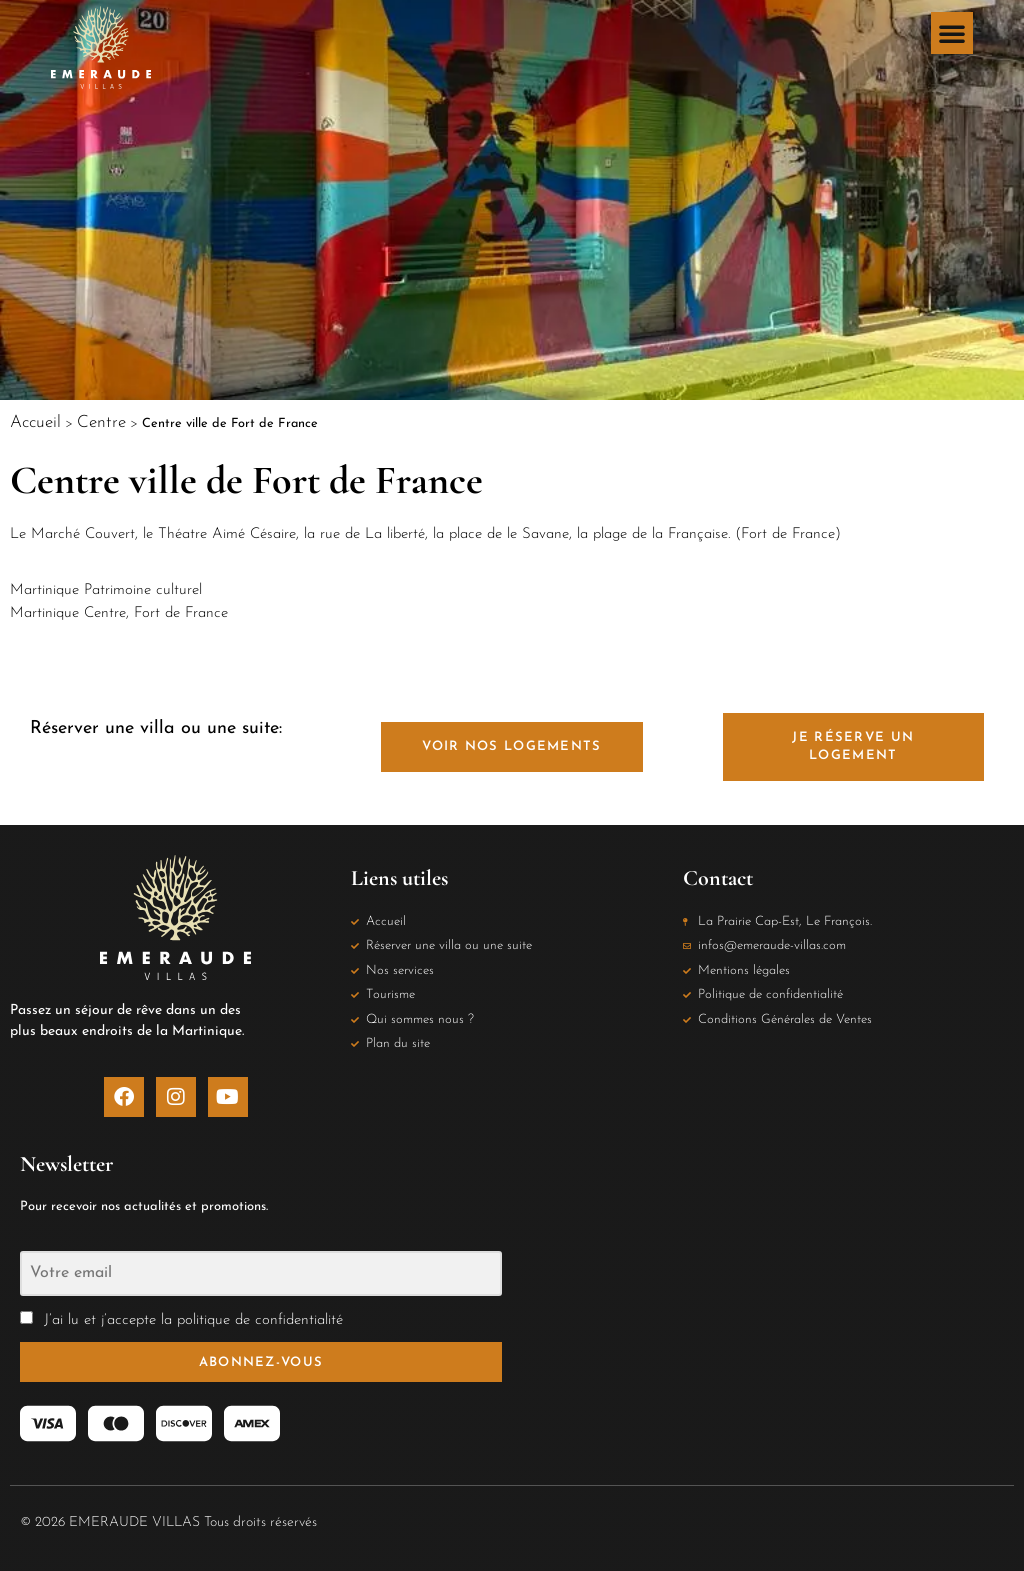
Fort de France (181, 613)
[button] (952, 33)
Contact (718, 878)
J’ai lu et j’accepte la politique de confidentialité (191, 1320)
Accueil (35, 422)
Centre (101, 422)
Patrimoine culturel (143, 590)
